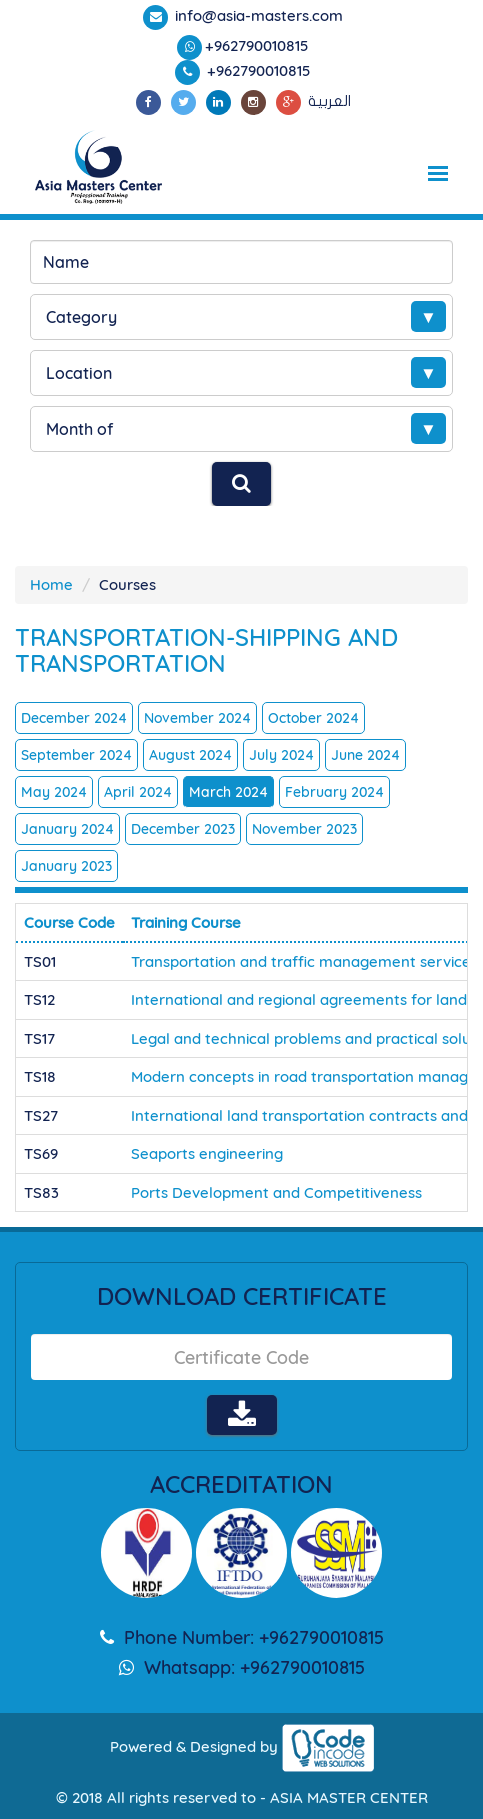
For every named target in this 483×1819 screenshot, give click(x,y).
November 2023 (304, 829)
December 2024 (74, 718)
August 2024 (190, 755)
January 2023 (66, 866)
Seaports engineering (207, 1153)
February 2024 (334, 792)
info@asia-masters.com (257, 15)
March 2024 (228, 792)
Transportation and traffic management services (304, 961)
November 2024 (197, 718)
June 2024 (365, 755)
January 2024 (67, 829)
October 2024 (313, 718)
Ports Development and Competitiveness (276, 1192)
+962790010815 (257, 45)
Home (51, 584)
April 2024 (138, 792)
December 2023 (183, 829)
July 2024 (281, 755)
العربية (329, 101)
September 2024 (76, 755)
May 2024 (54, 792)
